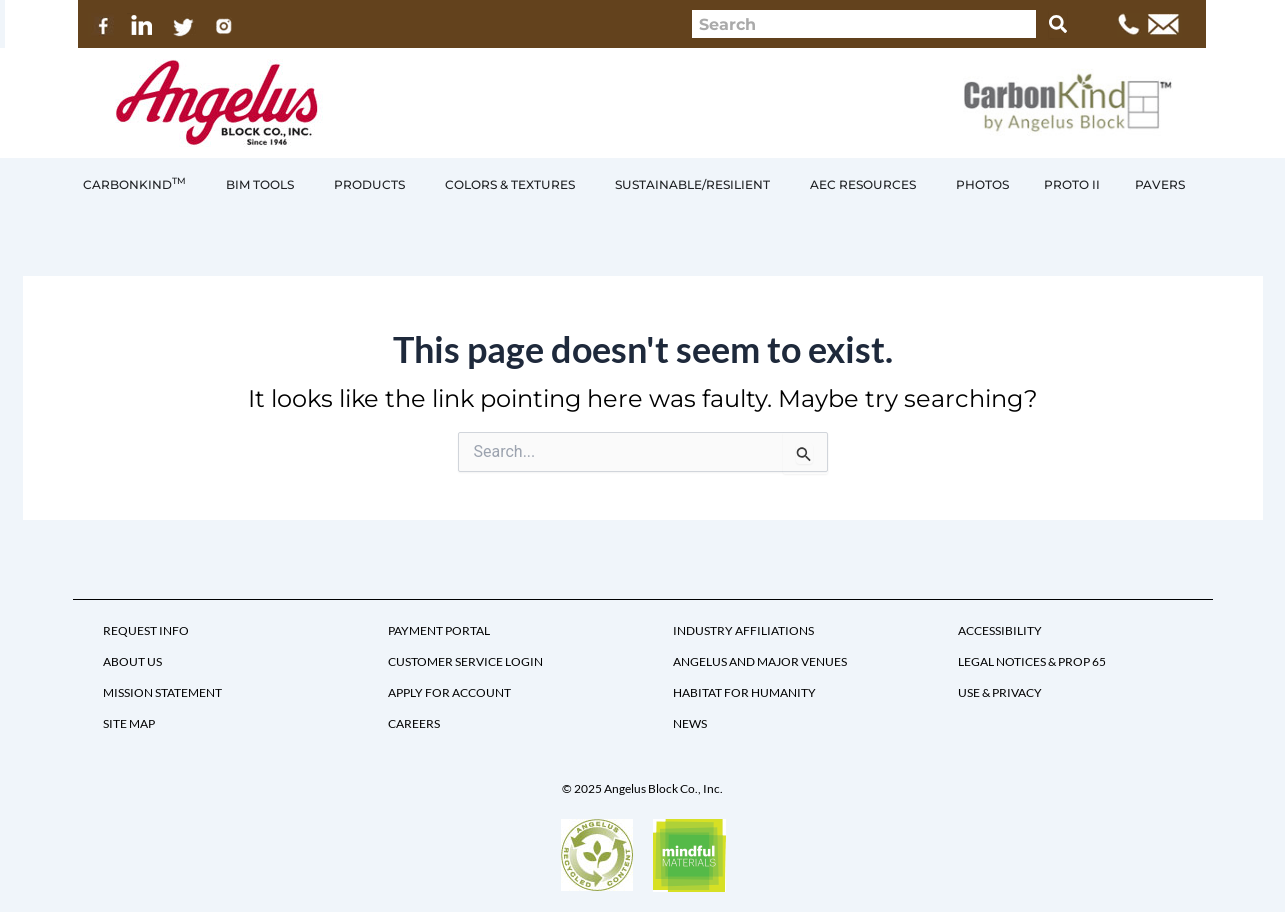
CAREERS (414, 723)
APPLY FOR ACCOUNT (449, 692)
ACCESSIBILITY (1000, 630)
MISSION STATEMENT (162, 692)
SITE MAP (129, 723)
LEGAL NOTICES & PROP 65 (1032, 661)
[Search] (1058, 24)
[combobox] (864, 24)
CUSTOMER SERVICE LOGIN (465, 661)
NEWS (690, 723)
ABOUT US (132, 661)
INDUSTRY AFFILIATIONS (743, 630)
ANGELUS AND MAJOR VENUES (760, 661)
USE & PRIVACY (1000, 692)
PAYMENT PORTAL (439, 630)
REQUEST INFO (146, 630)
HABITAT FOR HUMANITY (744, 692)
